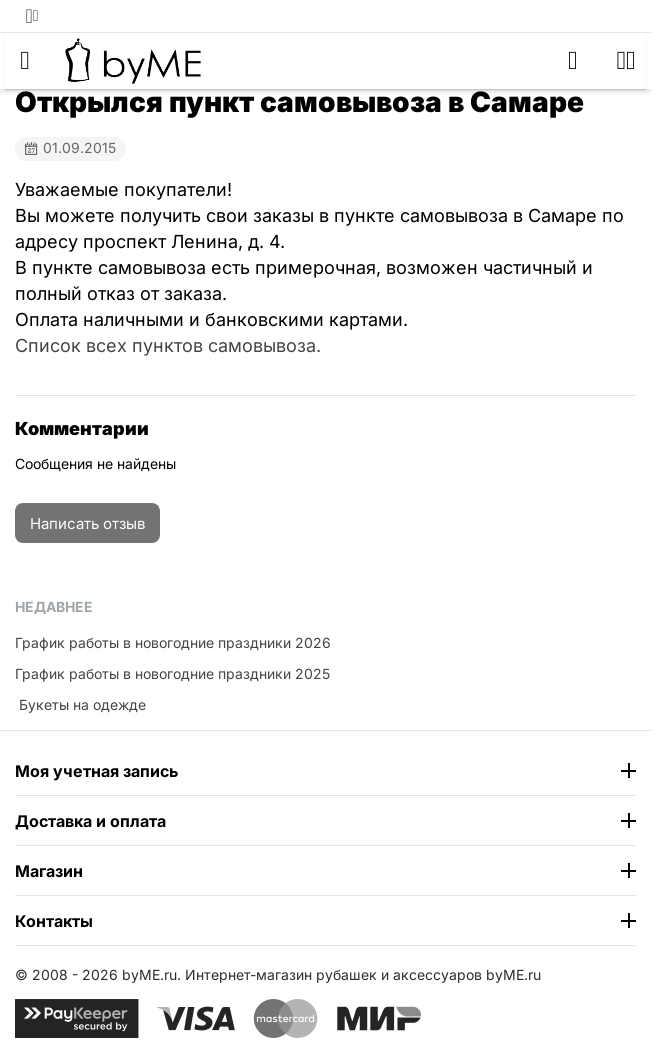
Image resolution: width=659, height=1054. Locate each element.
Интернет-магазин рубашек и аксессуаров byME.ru (363, 974)
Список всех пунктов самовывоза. (168, 345)
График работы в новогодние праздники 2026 (173, 642)
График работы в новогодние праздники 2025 (172, 673)
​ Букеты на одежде (80, 704)
